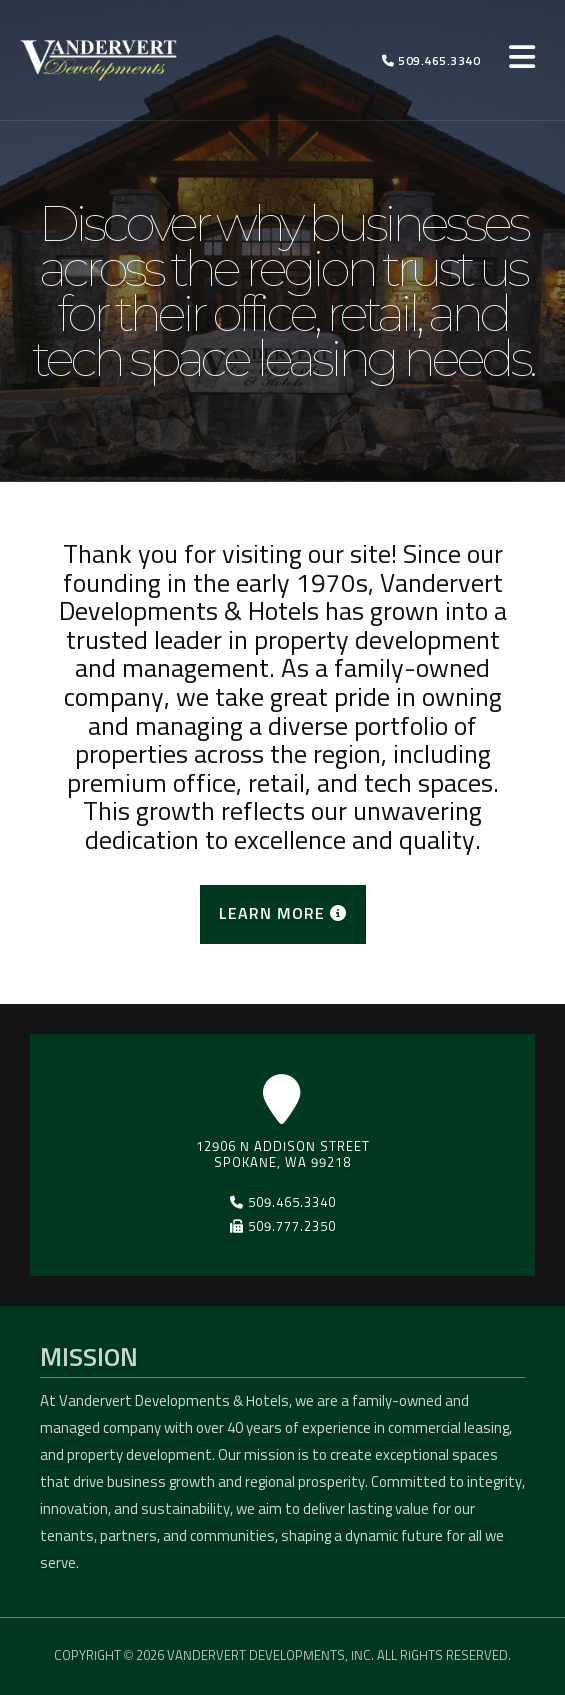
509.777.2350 (283, 1227)
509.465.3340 (431, 61)
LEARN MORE (283, 913)
